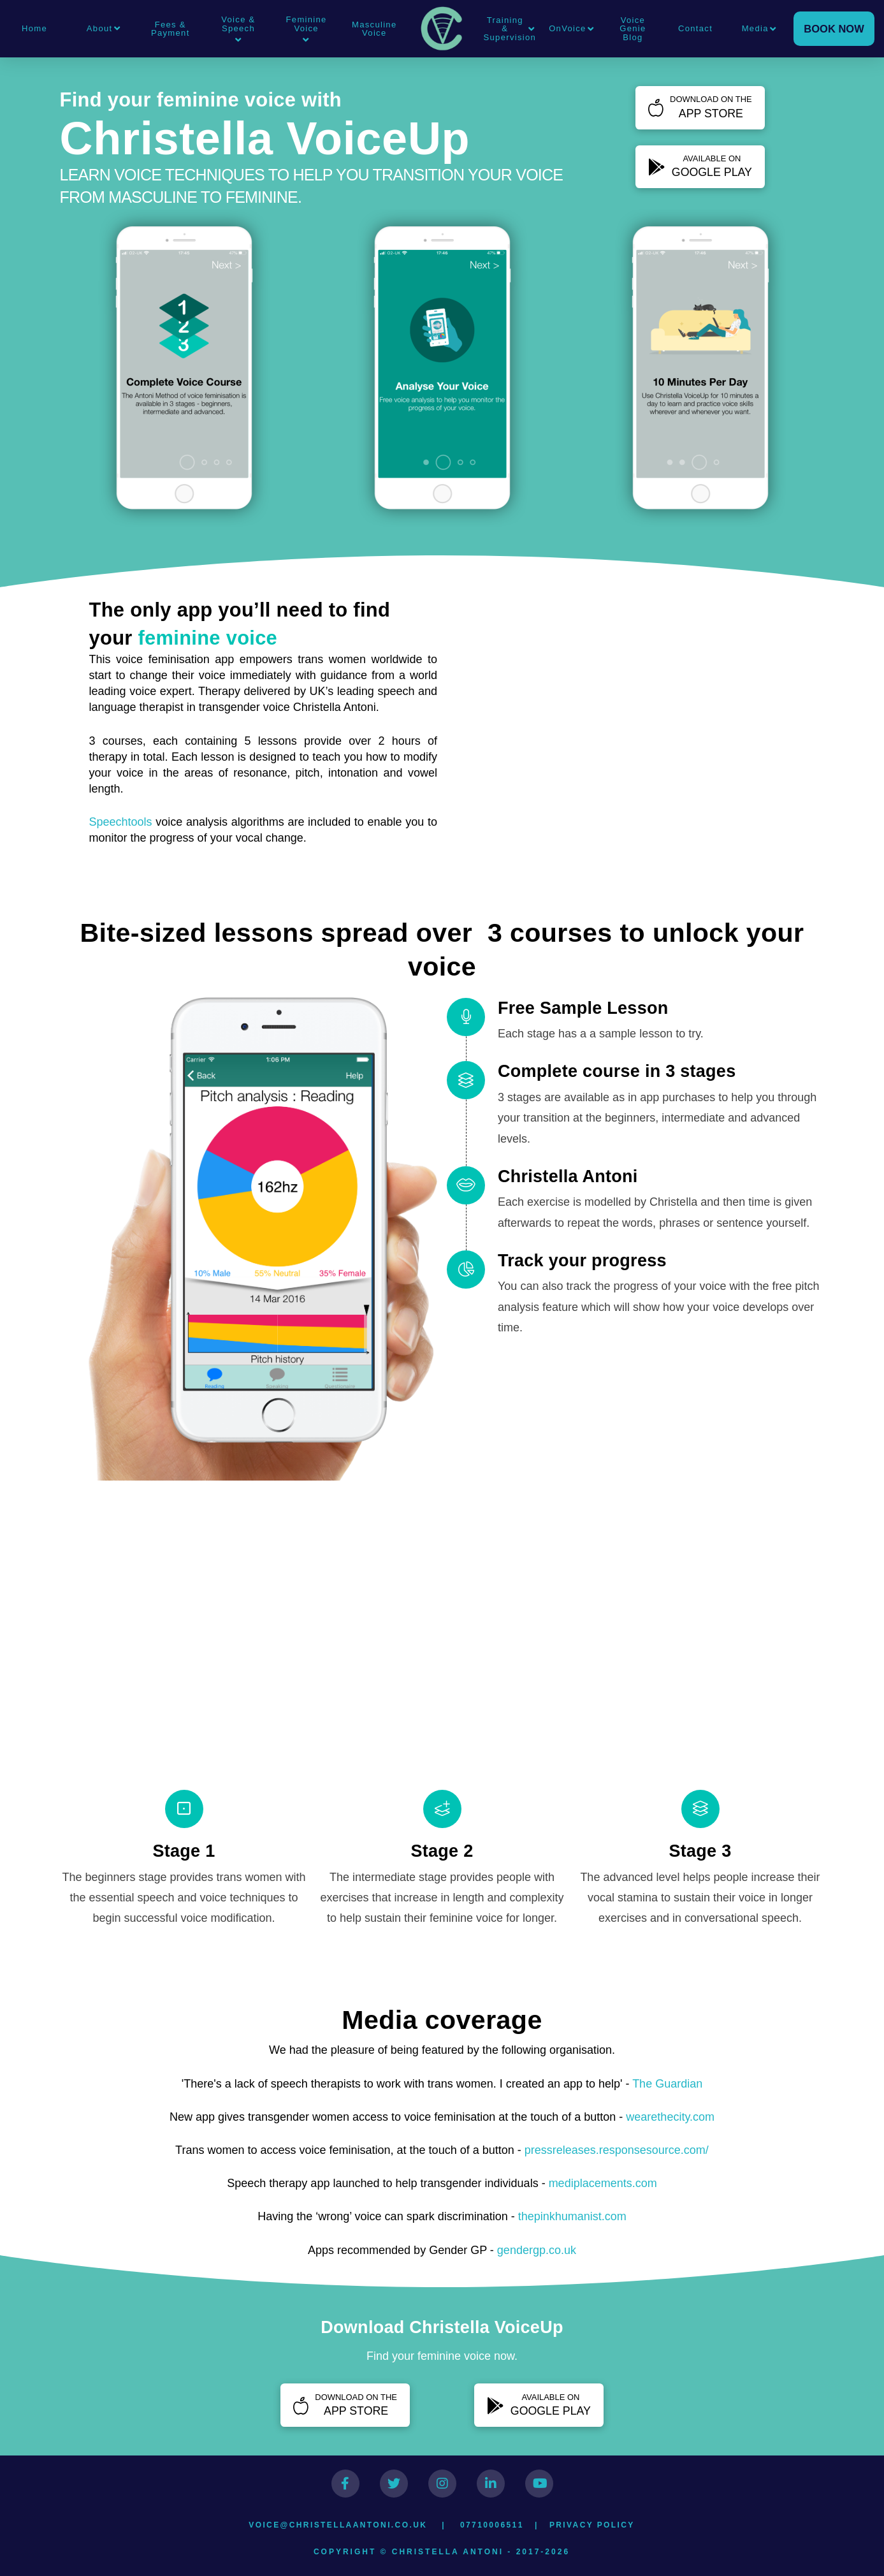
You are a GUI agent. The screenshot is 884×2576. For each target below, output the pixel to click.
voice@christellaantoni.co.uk (338, 2525)
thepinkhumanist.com (572, 2216)
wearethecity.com (670, 2117)
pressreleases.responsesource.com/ (617, 2150)
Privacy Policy (592, 2525)
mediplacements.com (603, 2183)
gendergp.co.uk (536, 2250)
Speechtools (120, 822)
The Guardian (667, 2083)
